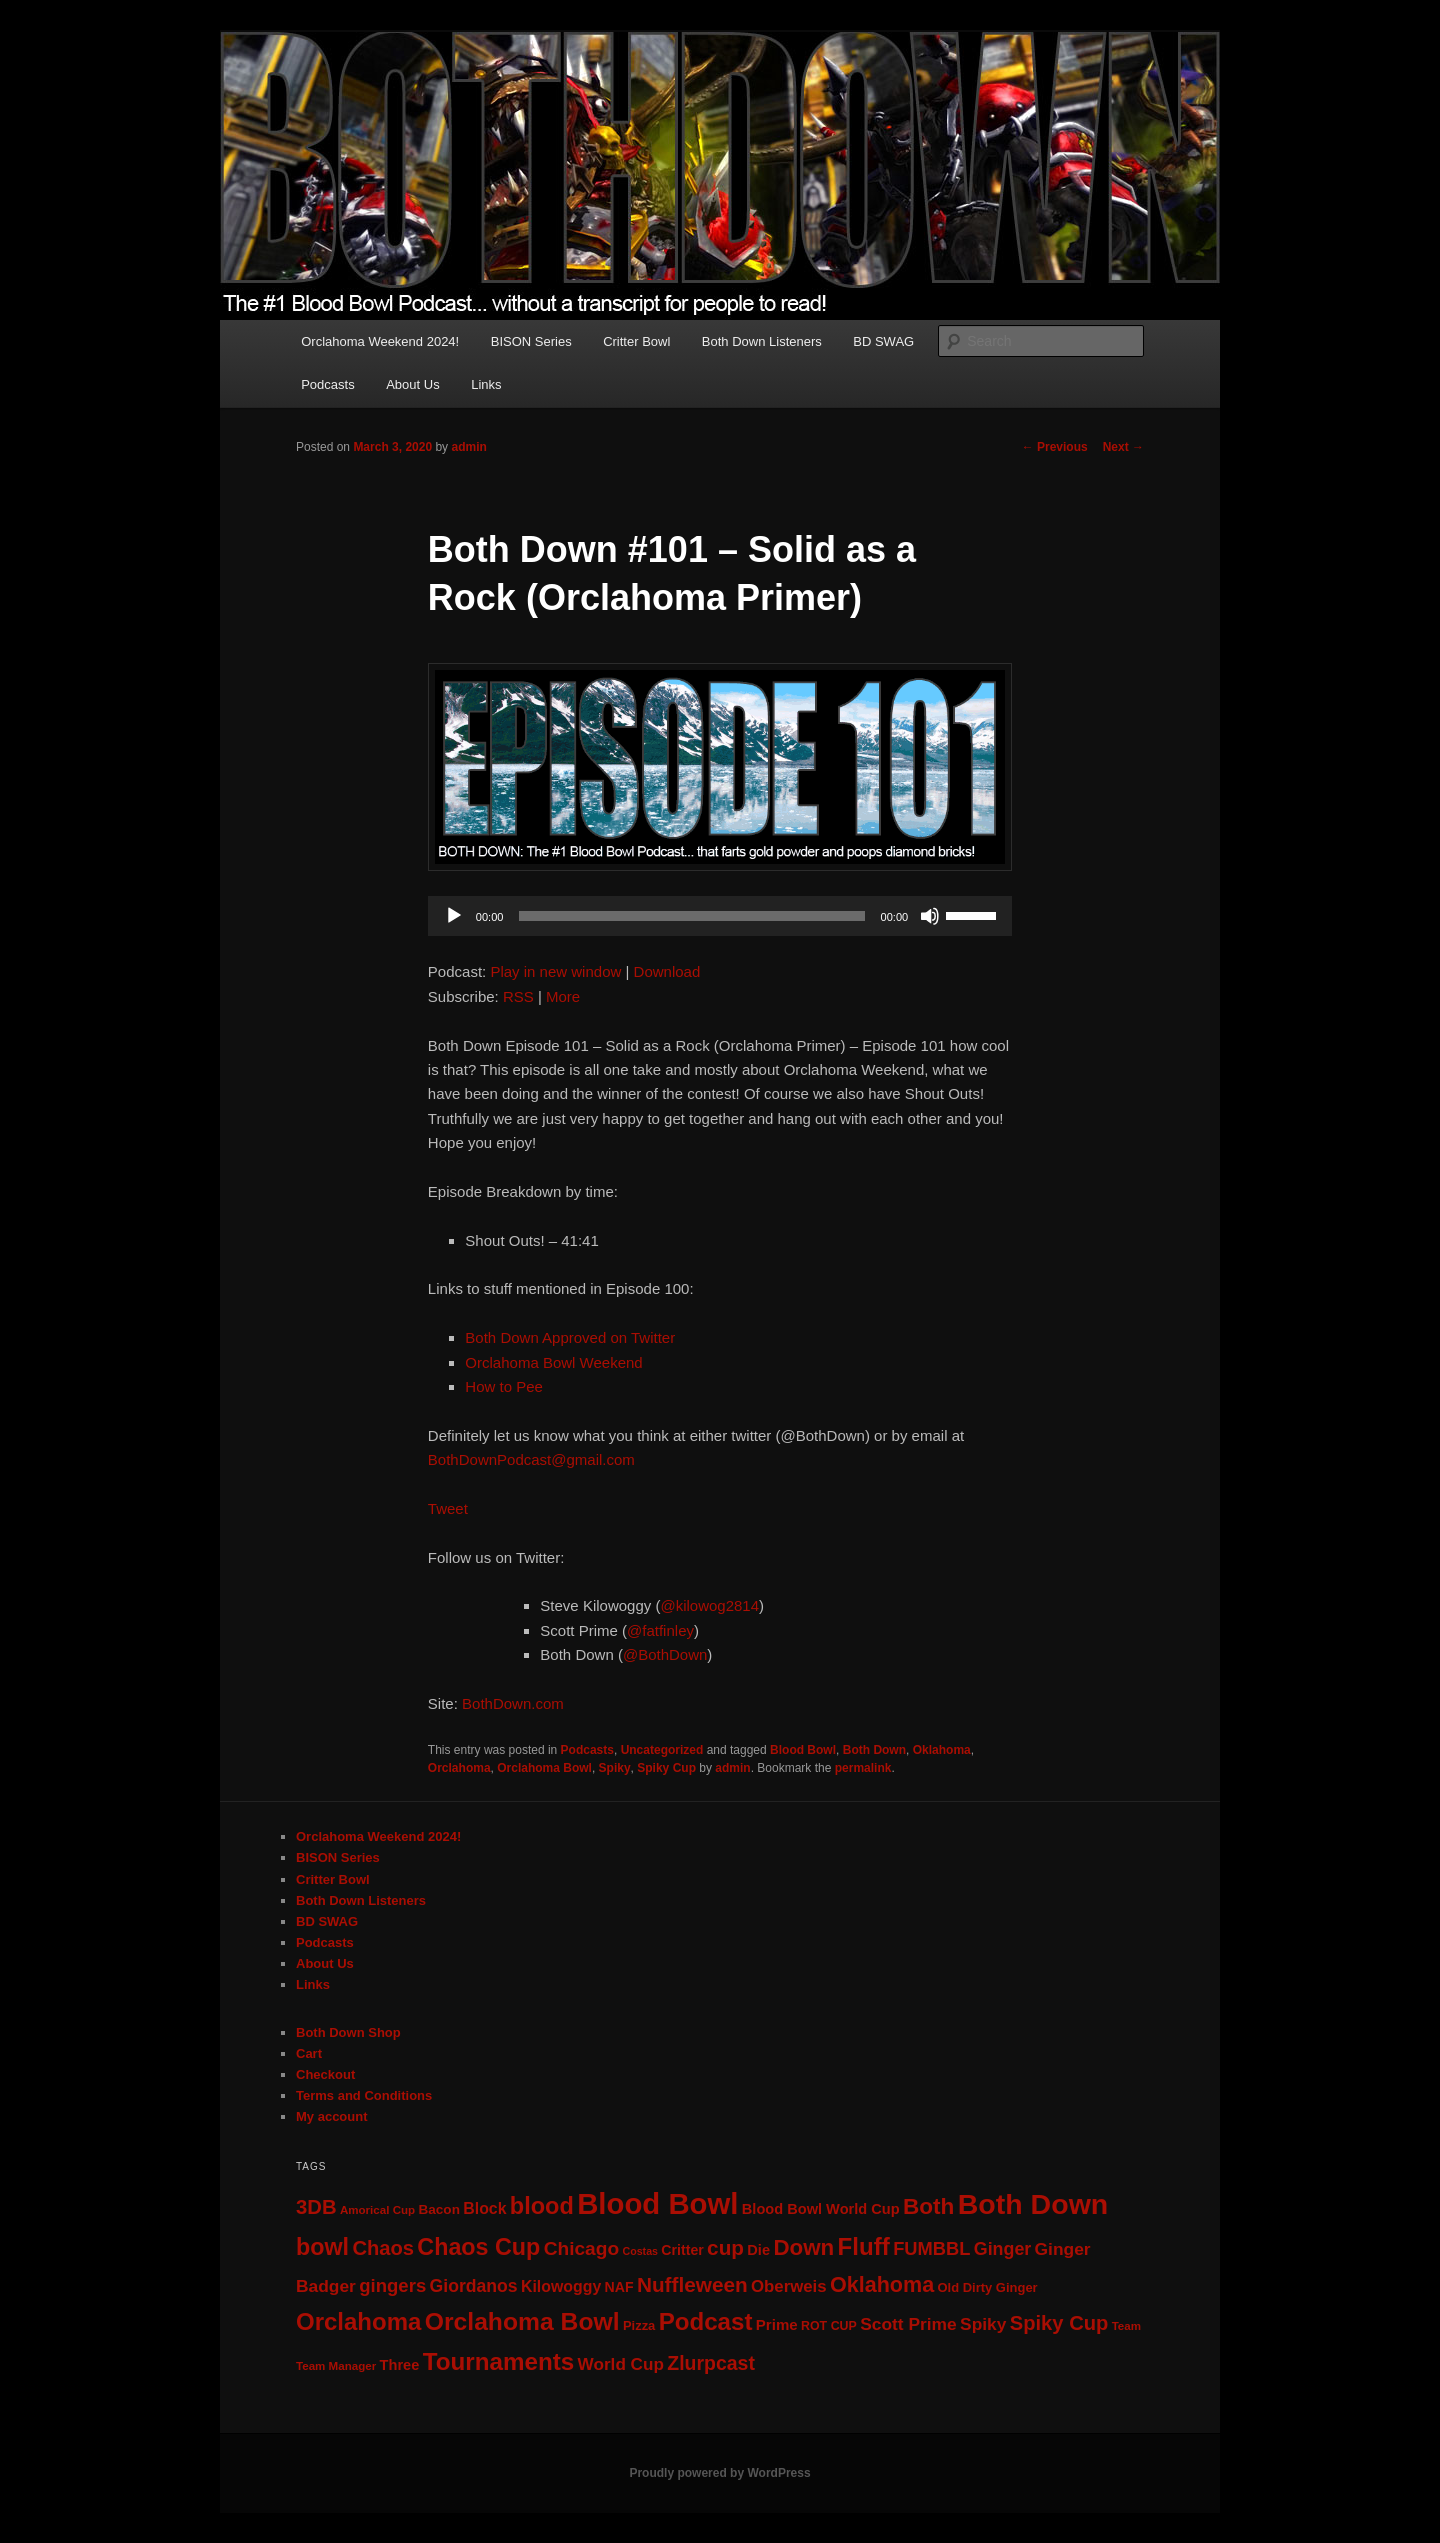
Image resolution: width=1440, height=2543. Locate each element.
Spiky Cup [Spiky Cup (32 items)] (1059, 2323)
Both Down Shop (348, 2032)
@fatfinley (660, 1630)
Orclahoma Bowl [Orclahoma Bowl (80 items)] (522, 2321)
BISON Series (531, 341)
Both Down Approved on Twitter (570, 1337)
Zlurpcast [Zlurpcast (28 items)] (711, 2363)
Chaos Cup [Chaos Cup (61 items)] (478, 2247)
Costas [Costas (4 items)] (640, 2251)
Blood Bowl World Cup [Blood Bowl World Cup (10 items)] (821, 2209)
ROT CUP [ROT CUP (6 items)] (829, 2326)
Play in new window (555, 971)
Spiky (615, 1768)
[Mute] (930, 916)
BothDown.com (513, 1703)
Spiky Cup (666, 1768)
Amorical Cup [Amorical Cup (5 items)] (377, 2210)
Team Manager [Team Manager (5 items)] (336, 2366)
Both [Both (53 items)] (928, 2206)
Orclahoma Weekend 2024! (380, 341)
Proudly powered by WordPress (719, 2473)
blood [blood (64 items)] (542, 2206)
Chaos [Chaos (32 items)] (383, 2248)
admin (468, 447)
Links (486, 384)
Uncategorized (662, 1750)
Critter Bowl (636, 341)
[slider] (691, 916)
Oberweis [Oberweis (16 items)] (789, 2286)
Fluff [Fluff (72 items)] (864, 2246)
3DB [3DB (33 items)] (316, 2207)
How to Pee (504, 1386)
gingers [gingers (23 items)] (392, 2285)
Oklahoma (942, 1750)
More (563, 996)
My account (332, 2116)
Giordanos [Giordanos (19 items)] (474, 2286)
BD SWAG (883, 341)
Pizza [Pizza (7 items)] (639, 2325)
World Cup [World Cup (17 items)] (621, 2364)
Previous (1055, 447)
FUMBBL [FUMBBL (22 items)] (931, 2248)
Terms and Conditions (364, 2095)
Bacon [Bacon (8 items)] (439, 2209)
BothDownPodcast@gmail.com (531, 1459)
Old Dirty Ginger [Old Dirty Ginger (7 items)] (987, 2287)
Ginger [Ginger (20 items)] (1003, 2249)
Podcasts (327, 384)
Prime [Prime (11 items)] (777, 2324)
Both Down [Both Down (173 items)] (1033, 2204)
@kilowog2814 (709, 1605)
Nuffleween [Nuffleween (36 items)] (692, 2284)
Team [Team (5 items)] (1126, 2326)
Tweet (448, 1508)
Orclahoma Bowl (544, 1768)
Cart (309, 2053)
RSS (518, 996)
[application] (720, 916)
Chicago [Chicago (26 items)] (581, 2248)
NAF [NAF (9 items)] (619, 2287)
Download (667, 971)
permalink (863, 1768)
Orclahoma (459, 1768)
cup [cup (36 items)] (725, 2247)
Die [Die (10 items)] (758, 2250)
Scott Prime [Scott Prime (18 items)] (908, 2324)
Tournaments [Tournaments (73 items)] (499, 2361)
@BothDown (665, 1654)
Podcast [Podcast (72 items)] (706, 2321)
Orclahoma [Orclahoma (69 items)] (358, 2321)
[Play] (454, 916)
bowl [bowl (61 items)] (322, 2247)
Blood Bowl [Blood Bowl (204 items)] (657, 2203)
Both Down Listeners (762, 341)
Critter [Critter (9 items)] (682, 2250)
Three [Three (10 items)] (400, 2365)
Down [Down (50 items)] (803, 2247)
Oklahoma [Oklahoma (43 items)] (882, 2284)
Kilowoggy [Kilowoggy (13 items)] (561, 2286)
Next (1123, 447)
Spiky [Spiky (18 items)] (983, 2324)
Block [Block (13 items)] (484, 2208)
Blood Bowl (803, 1750)
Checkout (325, 2074)
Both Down (874, 1750)
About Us (412, 384)
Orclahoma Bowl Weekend (553, 1362)
